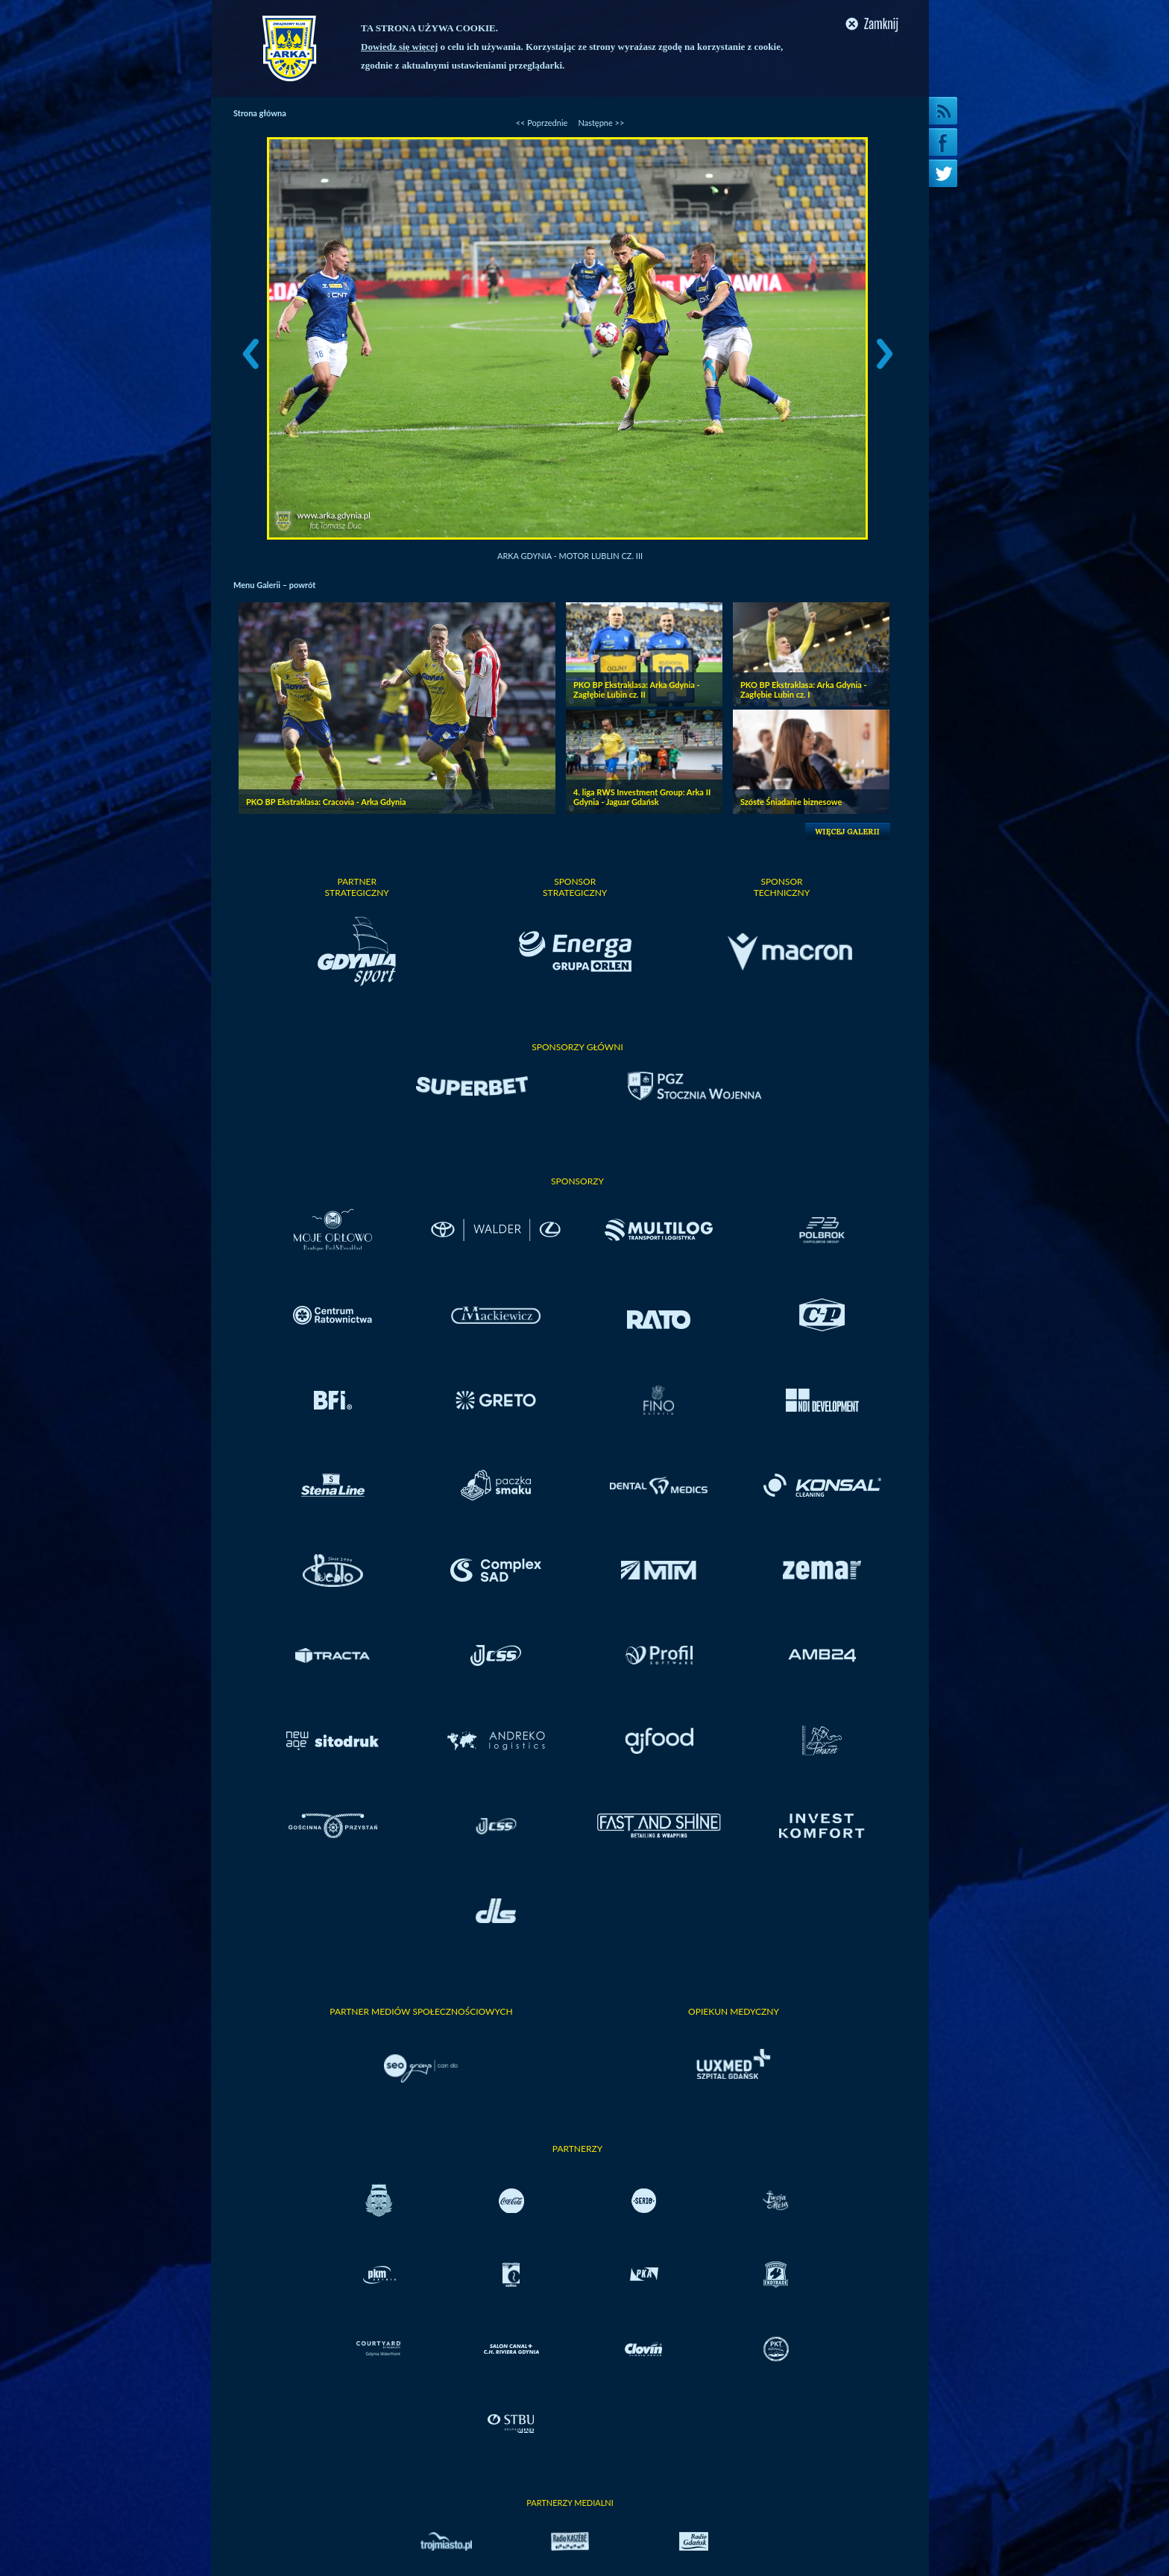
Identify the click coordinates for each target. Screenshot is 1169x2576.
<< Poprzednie (542, 122)
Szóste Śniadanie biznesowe (791, 801)
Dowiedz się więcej (399, 46)
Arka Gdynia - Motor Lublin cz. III (570, 556)
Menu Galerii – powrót (274, 585)
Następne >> (601, 122)
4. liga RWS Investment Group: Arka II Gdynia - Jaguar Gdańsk (641, 796)
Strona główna (259, 113)
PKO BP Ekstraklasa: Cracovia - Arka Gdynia (326, 801)
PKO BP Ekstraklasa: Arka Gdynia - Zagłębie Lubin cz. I (803, 689)
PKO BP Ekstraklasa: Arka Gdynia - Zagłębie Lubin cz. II (636, 689)
